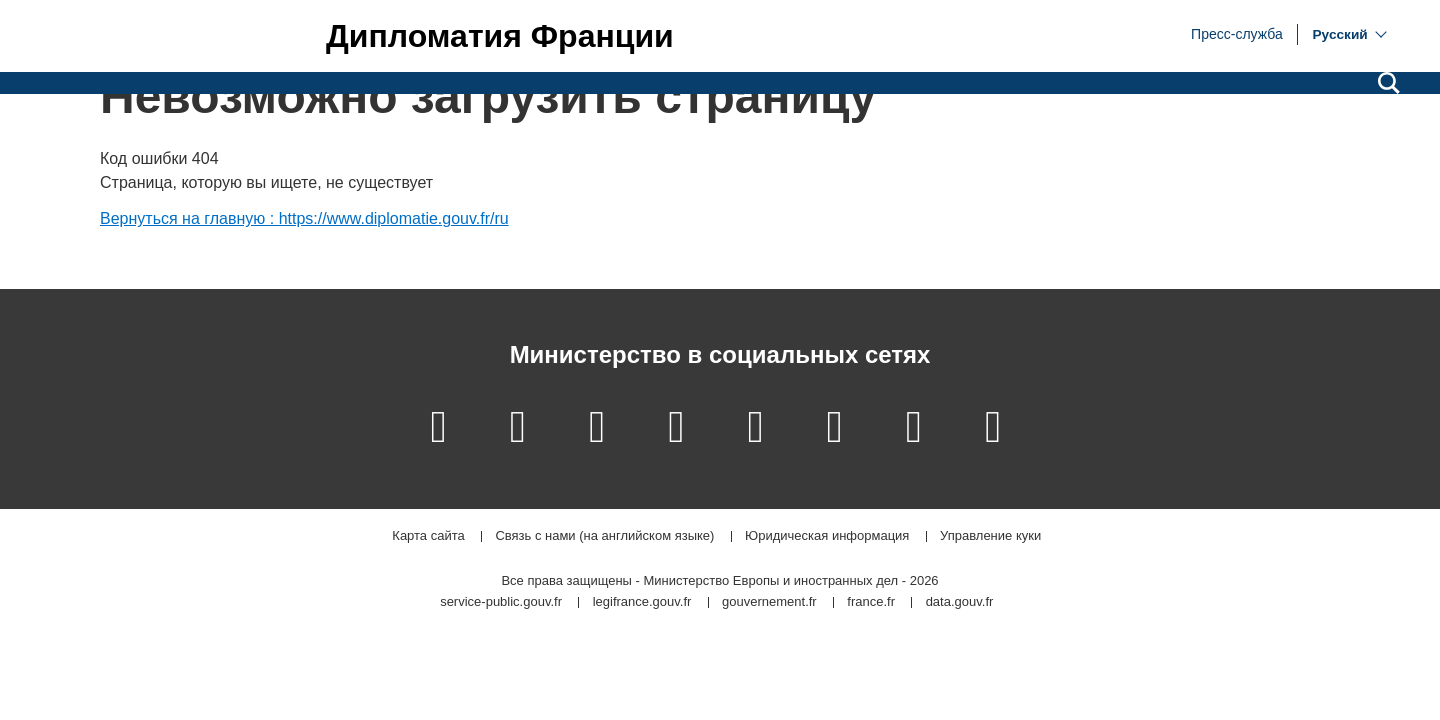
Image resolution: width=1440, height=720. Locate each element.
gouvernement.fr (769, 602)
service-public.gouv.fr (501, 602)
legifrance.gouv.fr (642, 602)
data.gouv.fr (960, 602)
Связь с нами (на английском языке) (604, 536)
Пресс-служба (1237, 33)
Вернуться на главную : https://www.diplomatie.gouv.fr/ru (304, 218)
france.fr (871, 602)
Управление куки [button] (990, 536)
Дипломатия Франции (500, 36)
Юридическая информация (827, 536)
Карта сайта (428, 536)
